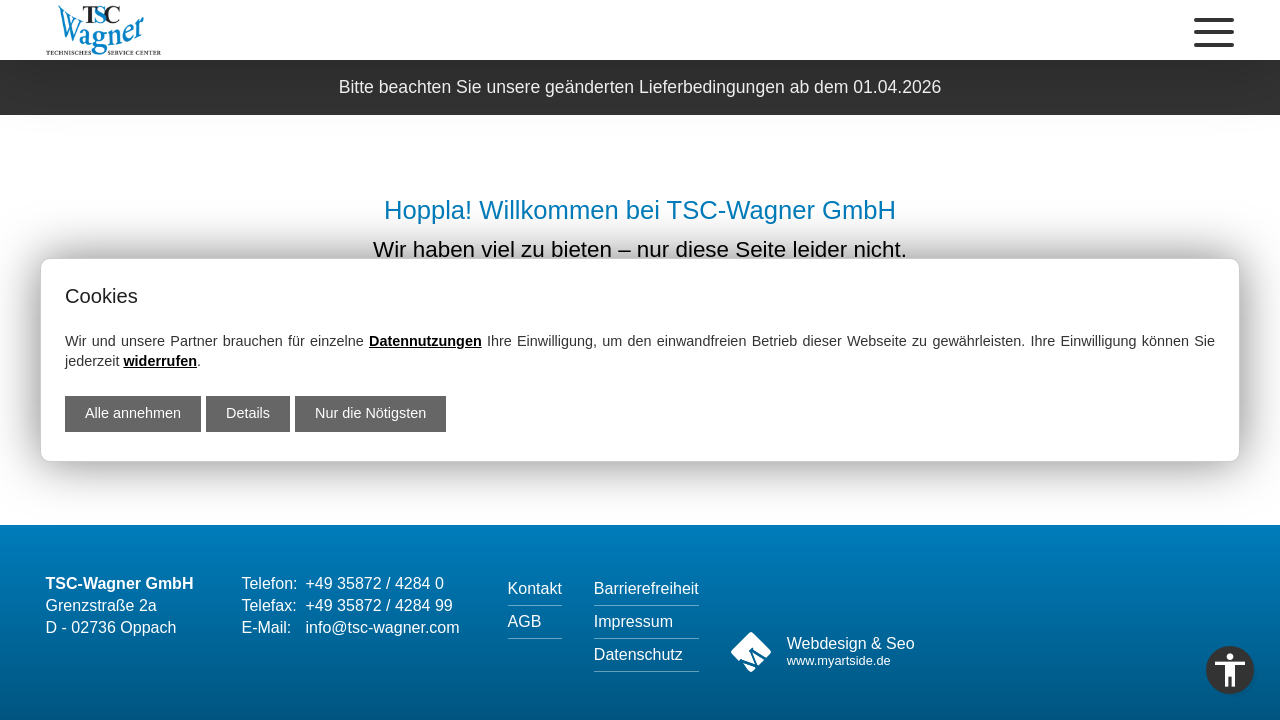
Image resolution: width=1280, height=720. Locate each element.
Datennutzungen (425, 341)
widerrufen (160, 361)
